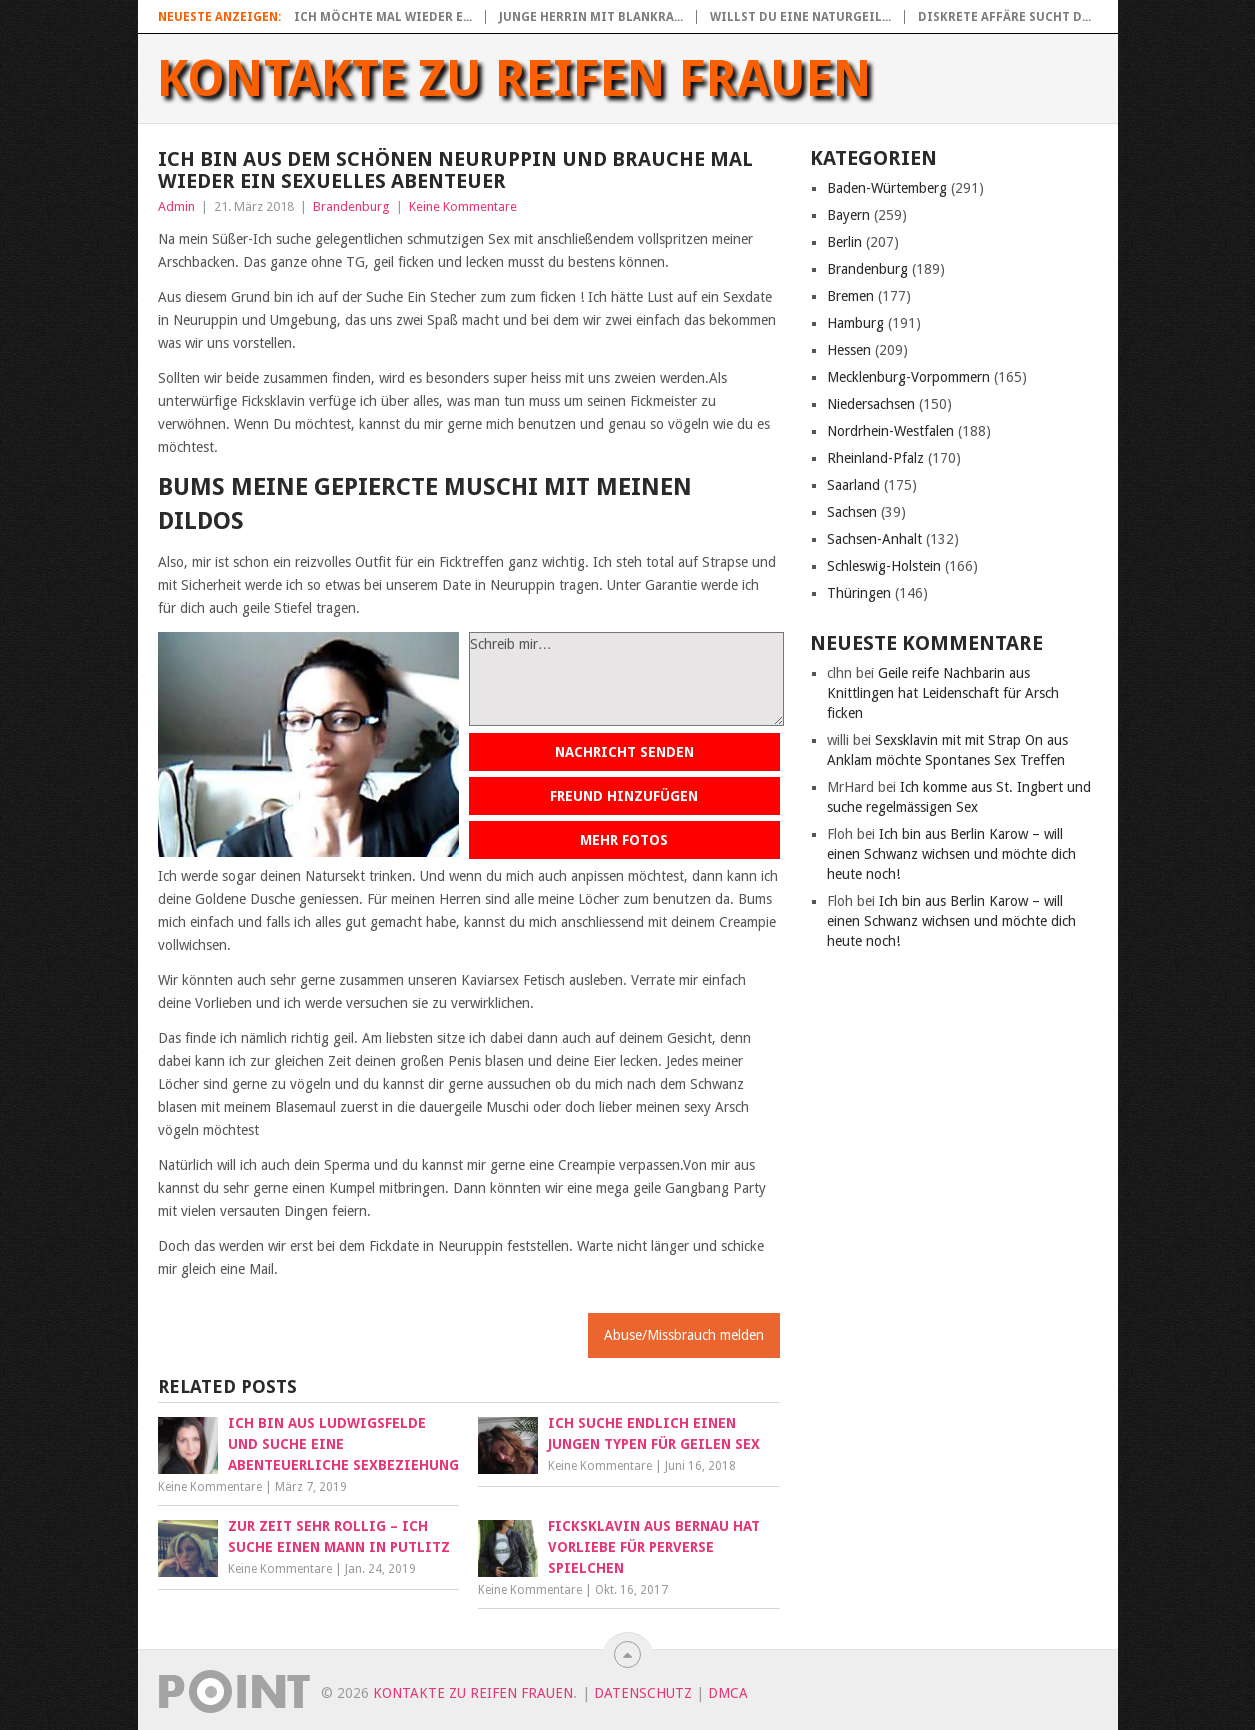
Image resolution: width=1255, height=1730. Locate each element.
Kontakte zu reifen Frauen (514, 79)
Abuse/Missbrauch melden (684, 1335)
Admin (176, 206)
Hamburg (855, 323)
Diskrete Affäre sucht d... (1004, 17)
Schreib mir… (626, 679)
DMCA (728, 1693)
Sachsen (852, 512)
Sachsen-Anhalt (874, 539)
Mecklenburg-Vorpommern (908, 377)
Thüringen (859, 593)
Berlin (844, 242)
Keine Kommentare (463, 206)
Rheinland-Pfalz (875, 458)
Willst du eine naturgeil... (800, 17)
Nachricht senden (624, 752)
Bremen (850, 296)
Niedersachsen (871, 404)
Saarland (853, 485)
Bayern (848, 215)
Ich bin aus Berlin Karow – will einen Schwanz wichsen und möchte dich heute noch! (951, 854)
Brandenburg (351, 206)
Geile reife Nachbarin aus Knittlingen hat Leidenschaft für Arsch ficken (943, 693)
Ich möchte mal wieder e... (383, 17)
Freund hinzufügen (624, 796)
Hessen (849, 350)
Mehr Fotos (624, 840)
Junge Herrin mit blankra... (591, 17)
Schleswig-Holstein (884, 566)
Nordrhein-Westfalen (890, 431)
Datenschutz (643, 1693)
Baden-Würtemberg (887, 188)
